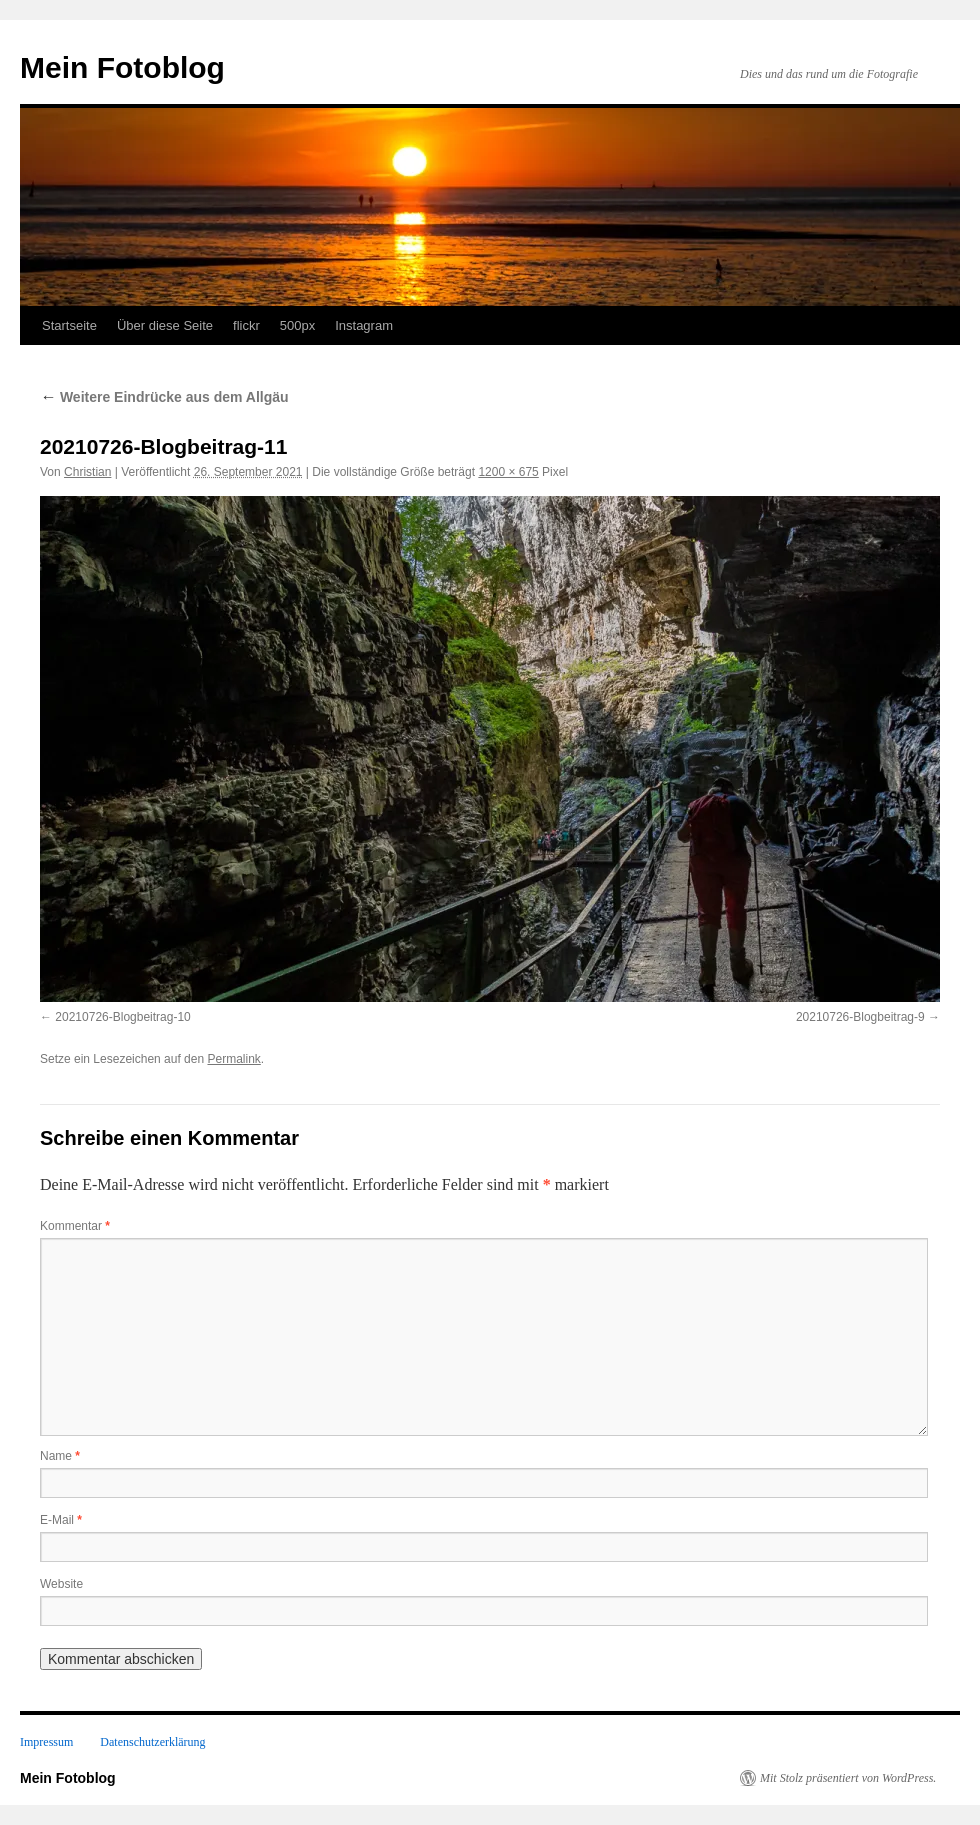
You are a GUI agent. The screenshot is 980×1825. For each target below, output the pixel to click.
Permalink (233, 1059)
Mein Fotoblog (122, 67)
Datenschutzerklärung (152, 1742)
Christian (87, 472)
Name (60, 1456)
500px (297, 325)
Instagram (364, 325)
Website (61, 1584)
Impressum (46, 1742)
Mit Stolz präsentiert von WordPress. (848, 1778)
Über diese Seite (165, 325)
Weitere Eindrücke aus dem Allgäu (164, 397)
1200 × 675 (508, 472)
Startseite (69, 325)
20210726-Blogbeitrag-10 (122, 1017)
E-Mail (61, 1520)
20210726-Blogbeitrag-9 (860, 1017)
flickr (246, 325)
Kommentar (75, 1226)
